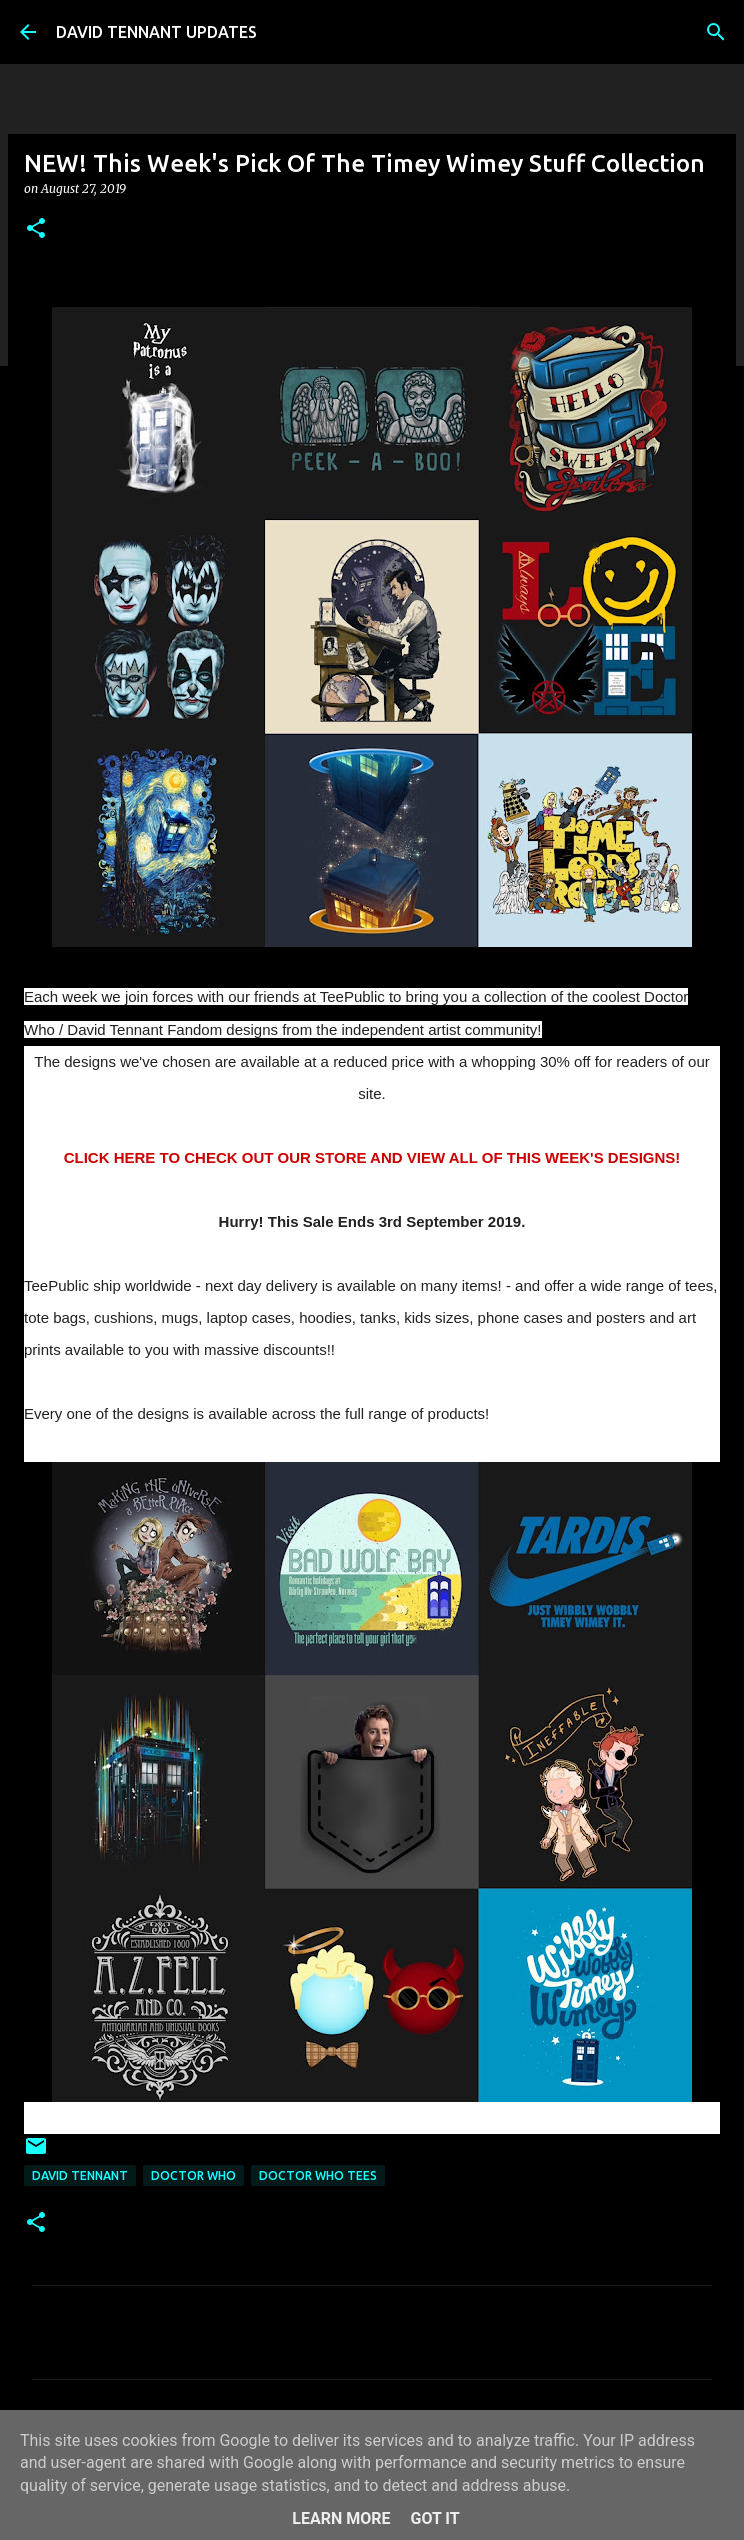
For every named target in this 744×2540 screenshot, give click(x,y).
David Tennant (80, 2175)
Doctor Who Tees (318, 2175)
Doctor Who (193, 2175)
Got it (434, 2518)
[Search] (716, 32)
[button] (36, 229)
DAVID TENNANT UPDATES (156, 32)
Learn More (341, 2518)
